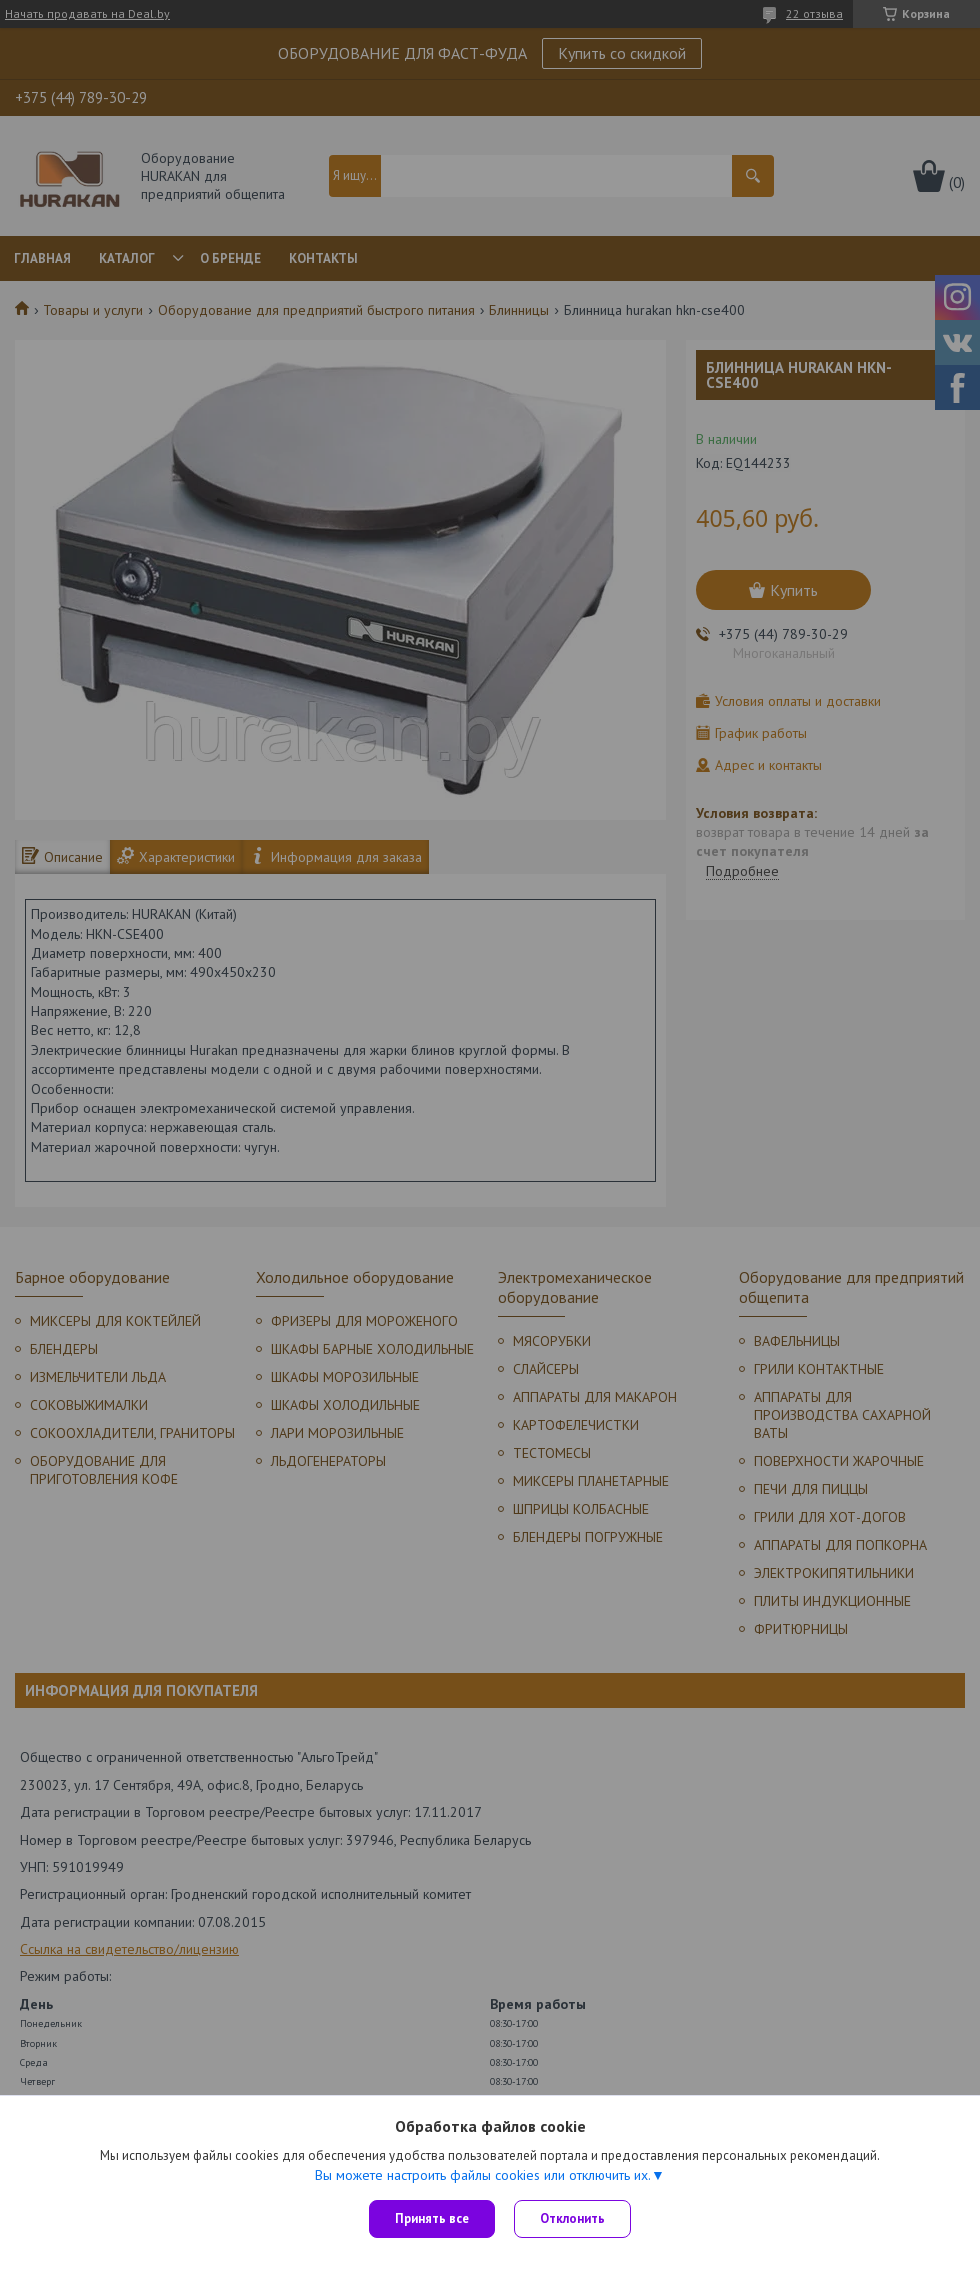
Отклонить (573, 2218)
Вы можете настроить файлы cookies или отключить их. (483, 2175)
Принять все (432, 2218)
